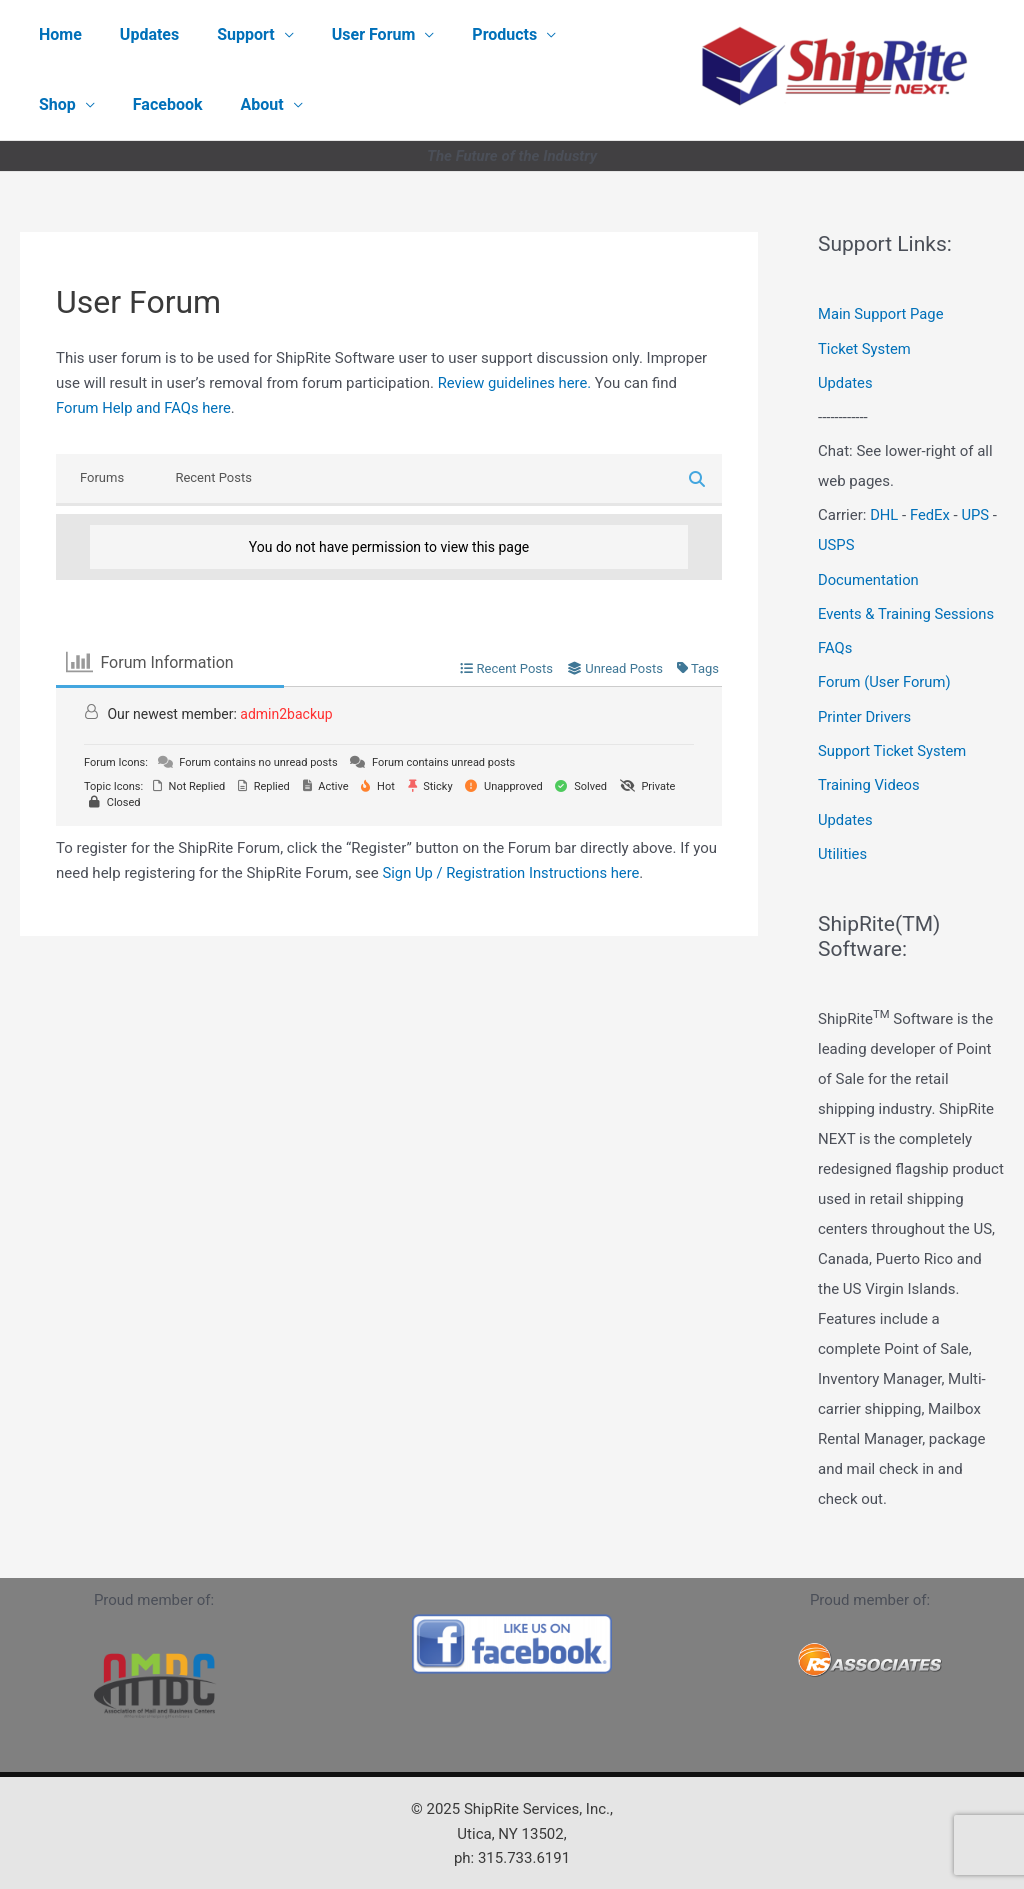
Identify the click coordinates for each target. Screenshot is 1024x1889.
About (159, 104)
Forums (102, 477)
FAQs (835, 644)
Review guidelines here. (516, 383)
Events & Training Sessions (907, 610)
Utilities (843, 847)
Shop (579, 34)
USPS (836, 543)
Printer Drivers (865, 712)
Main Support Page (881, 314)
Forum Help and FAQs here (145, 408)
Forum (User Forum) (885, 678)
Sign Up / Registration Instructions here (512, 873)
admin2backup (286, 714)
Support (231, 34)
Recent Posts (213, 477)
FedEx (930, 513)
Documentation (869, 577)
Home (57, 34)
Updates (140, 34)
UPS (976, 513)
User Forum (353, 34)
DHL (884, 513)
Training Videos (869, 779)
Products (477, 34)
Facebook (71, 104)
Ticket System (865, 348)
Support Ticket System (893, 745)
